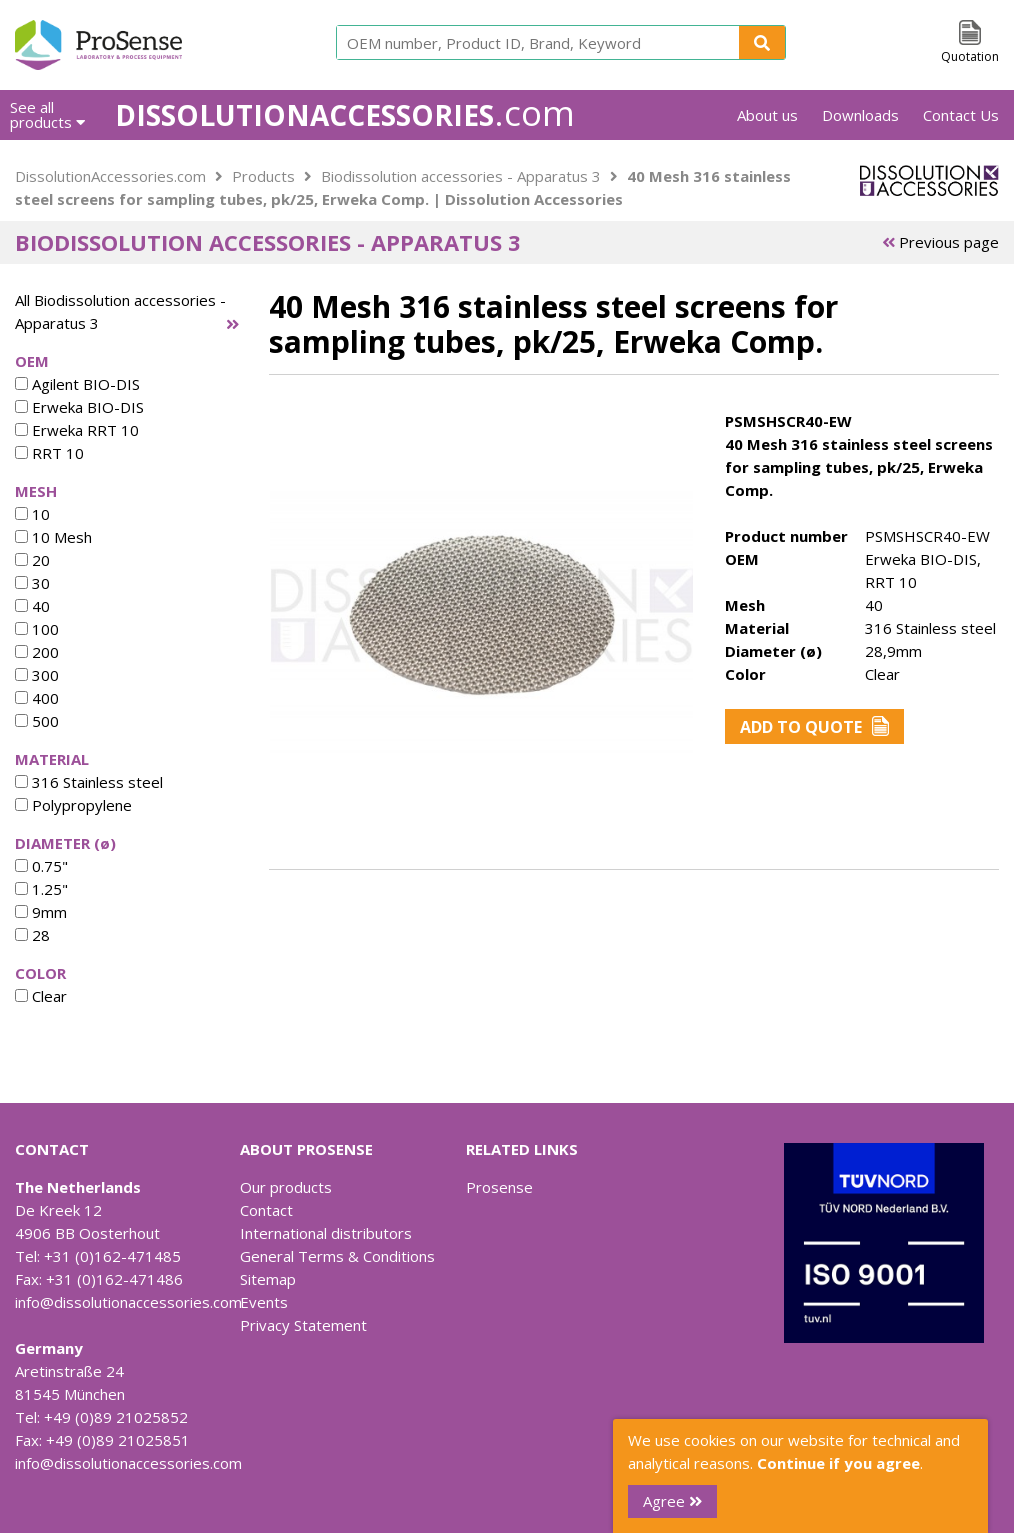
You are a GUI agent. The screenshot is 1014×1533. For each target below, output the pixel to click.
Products (263, 176)
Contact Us (961, 115)
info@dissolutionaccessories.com (128, 1302)
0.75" (41, 866)
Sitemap (268, 1279)
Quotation (970, 56)
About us (767, 115)
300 (37, 675)
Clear (41, 996)
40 (32, 606)
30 (32, 583)
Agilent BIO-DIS (77, 384)
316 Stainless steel (89, 782)
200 (37, 652)
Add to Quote (814, 727)
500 (37, 721)
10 (32, 514)
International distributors (326, 1233)
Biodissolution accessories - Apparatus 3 (461, 176)
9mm (41, 912)
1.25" (41, 889)
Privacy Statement (303, 1325)
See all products (47, 114)
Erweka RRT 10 (77, 430)
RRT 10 (49, 453)
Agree (672, 1501)
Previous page (940, 242)
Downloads (860, 115)
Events (264, 1302)
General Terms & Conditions (337, 1256)
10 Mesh (53, 537)
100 (37, 629)
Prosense (499, 1187)
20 (32, 560)
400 (37, 698)
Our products (286, 1187)
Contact (266, 1210)
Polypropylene (73, 805)
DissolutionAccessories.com (110, 176)
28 (32, 935)
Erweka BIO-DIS (79, 407)
